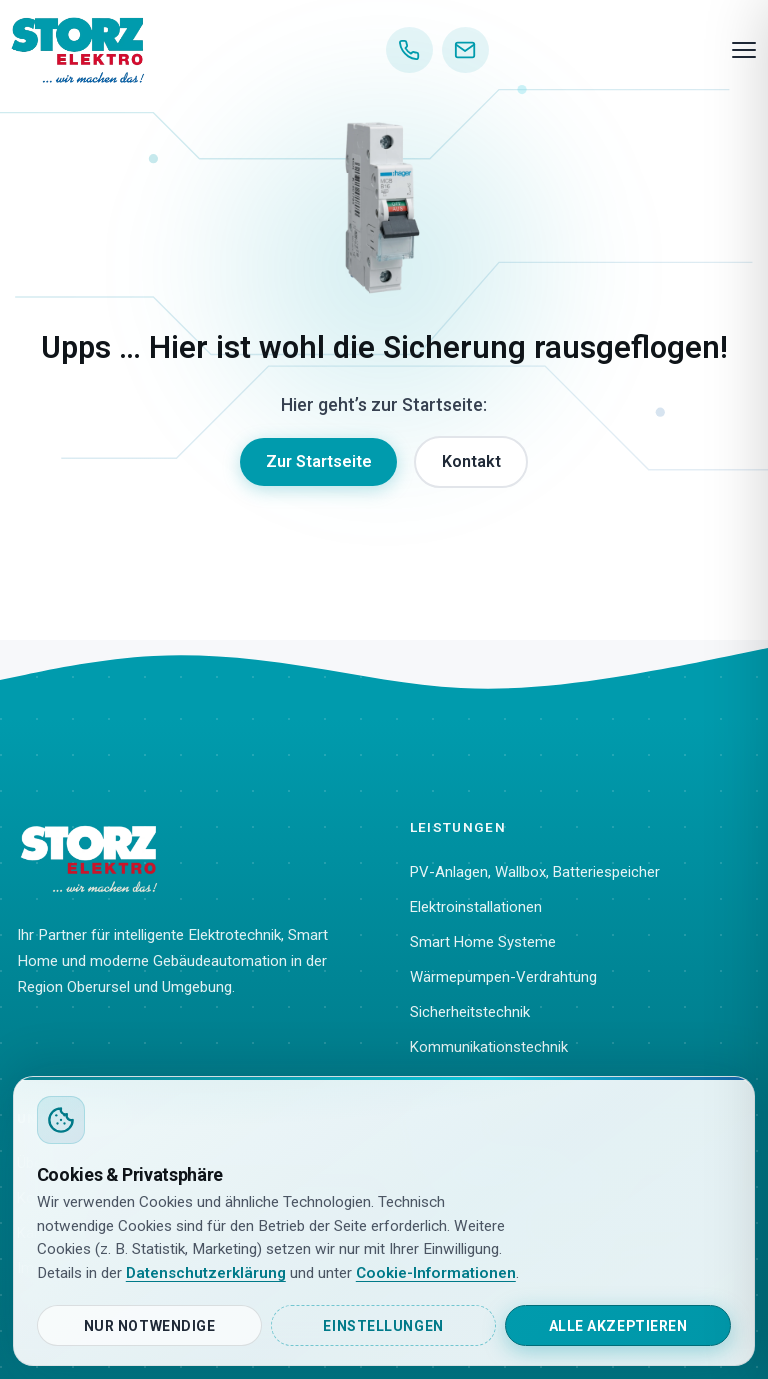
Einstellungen (383, 1326)
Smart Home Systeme (483, 942)
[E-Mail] (465, 50)
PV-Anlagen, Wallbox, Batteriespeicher (535, 872)
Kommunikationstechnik (489, 1047)
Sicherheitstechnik (470, 1012)
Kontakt (471, 461)
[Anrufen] (409, 50)
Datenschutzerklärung (206, 1273)
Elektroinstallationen (476, 907)
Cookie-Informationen (436, 1273)
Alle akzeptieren (618, 1326)
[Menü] (744, 50)
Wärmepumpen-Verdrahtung (503, 977)
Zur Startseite (319, 461)
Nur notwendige (150, 1326)
